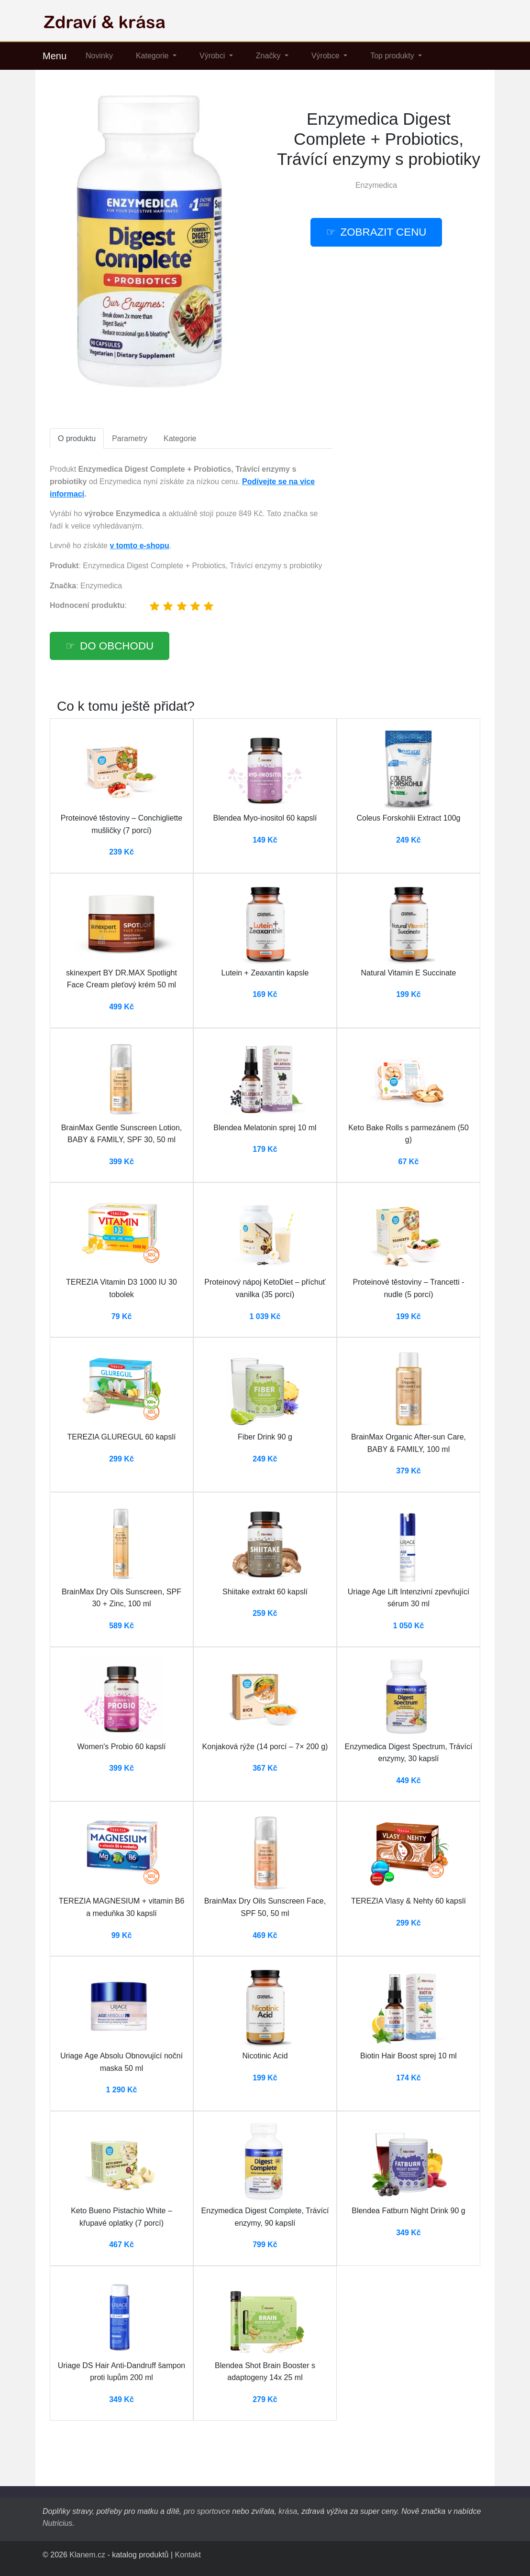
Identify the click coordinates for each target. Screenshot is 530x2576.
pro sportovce (207, 2511)
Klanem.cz (87, 2555)
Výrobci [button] (213, 56)
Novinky (99, 56)
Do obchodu (117, 646)
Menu (54, 56)
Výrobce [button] (326, 56)
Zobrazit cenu (384, 232)
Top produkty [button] (393, 56)
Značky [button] (269, 56)
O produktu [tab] (77, 438)
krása (287, 2511)
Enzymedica (376, 185)
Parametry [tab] (129, 438)
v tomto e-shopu (139, 545)
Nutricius (57, 2523)
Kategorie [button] (153, 56)
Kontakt (188, 2555)
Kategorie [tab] (180, 438)
